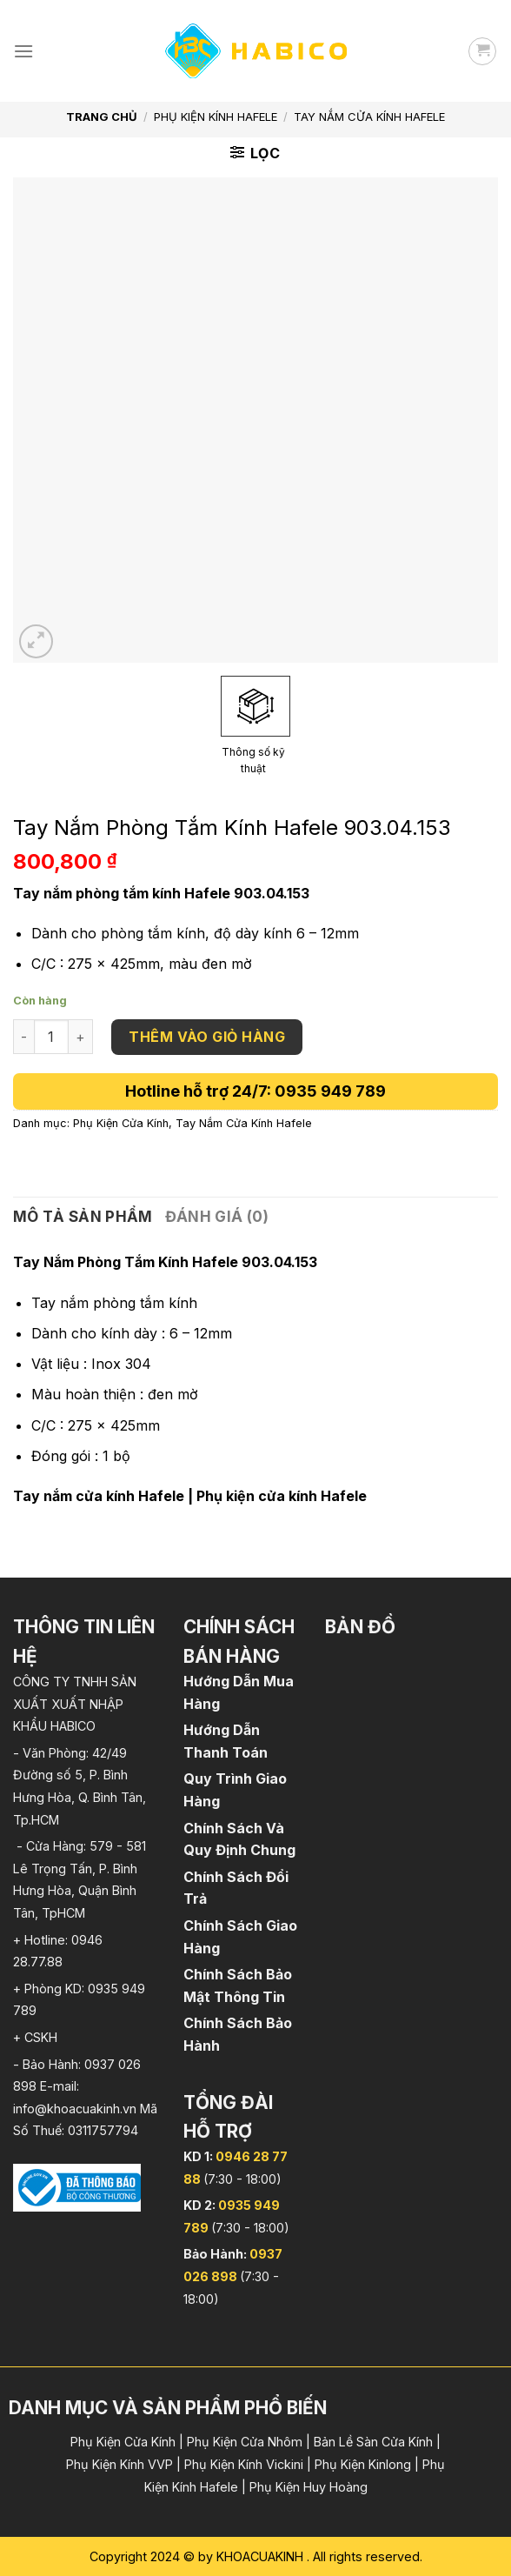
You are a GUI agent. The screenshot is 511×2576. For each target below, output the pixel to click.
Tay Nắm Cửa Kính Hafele (369, 116)
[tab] (83, 1217)
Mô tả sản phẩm (83, 1216)
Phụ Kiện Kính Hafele (215, 116)
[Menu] (23, 51)
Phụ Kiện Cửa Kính (121, 1123)
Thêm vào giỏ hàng (207, 1036)
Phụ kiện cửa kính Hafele (281, 1496)
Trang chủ (101, 116)
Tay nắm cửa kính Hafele (98, 1496)
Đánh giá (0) (217, 1216)
